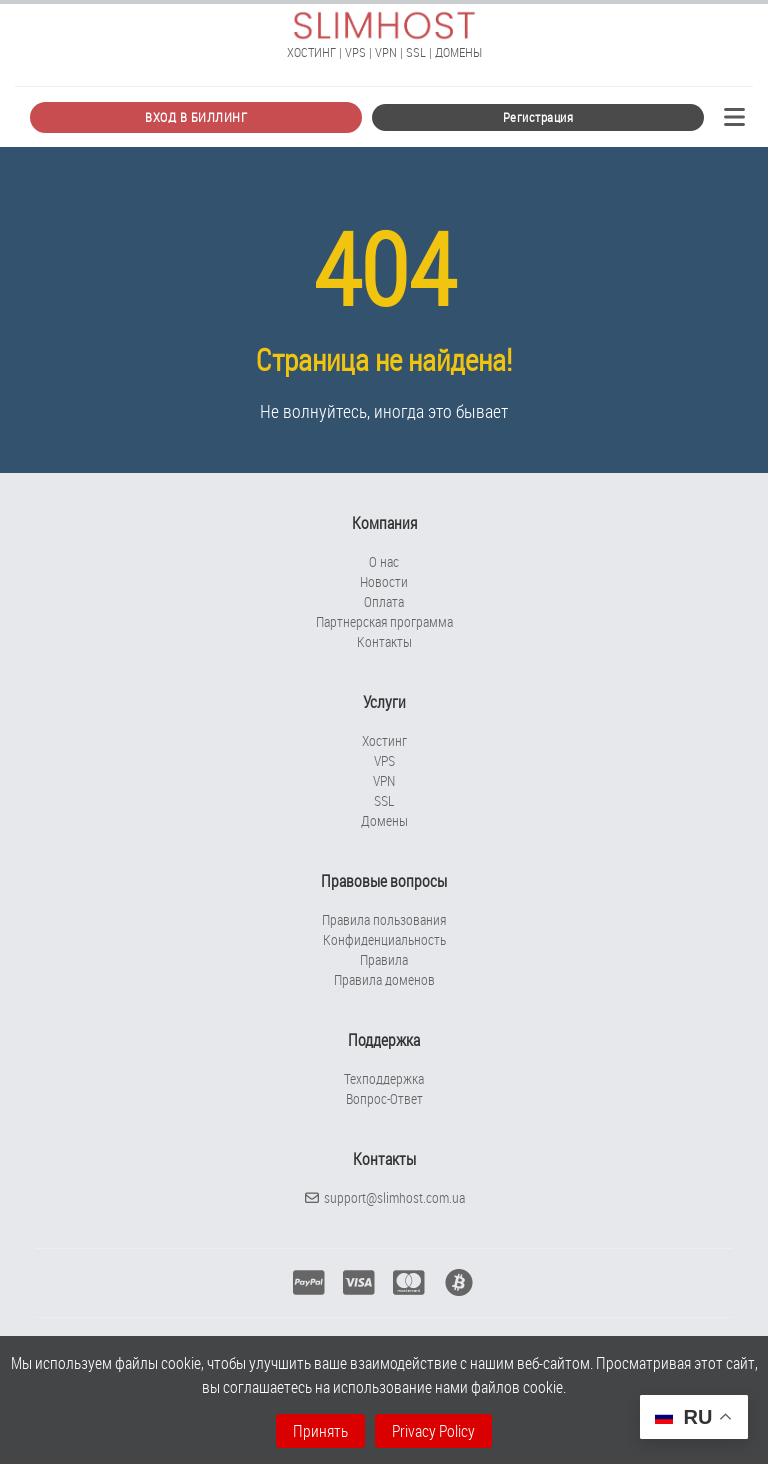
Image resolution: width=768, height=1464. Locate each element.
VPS (384, 760)
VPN (384, 780)
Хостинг (384, 740)
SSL (384, 800)
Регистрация (538, 117)
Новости (384, 581)
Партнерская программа (384, 621)
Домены (384, 820)
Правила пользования (384, 919)
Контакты (384, 641)
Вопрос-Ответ (384, 1098)
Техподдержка (384, 1078)
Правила (384, 959)
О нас (384, 561)
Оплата (384, 601)
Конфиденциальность (384, 939)
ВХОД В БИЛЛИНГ (196, 117)
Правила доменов (384, 979)
